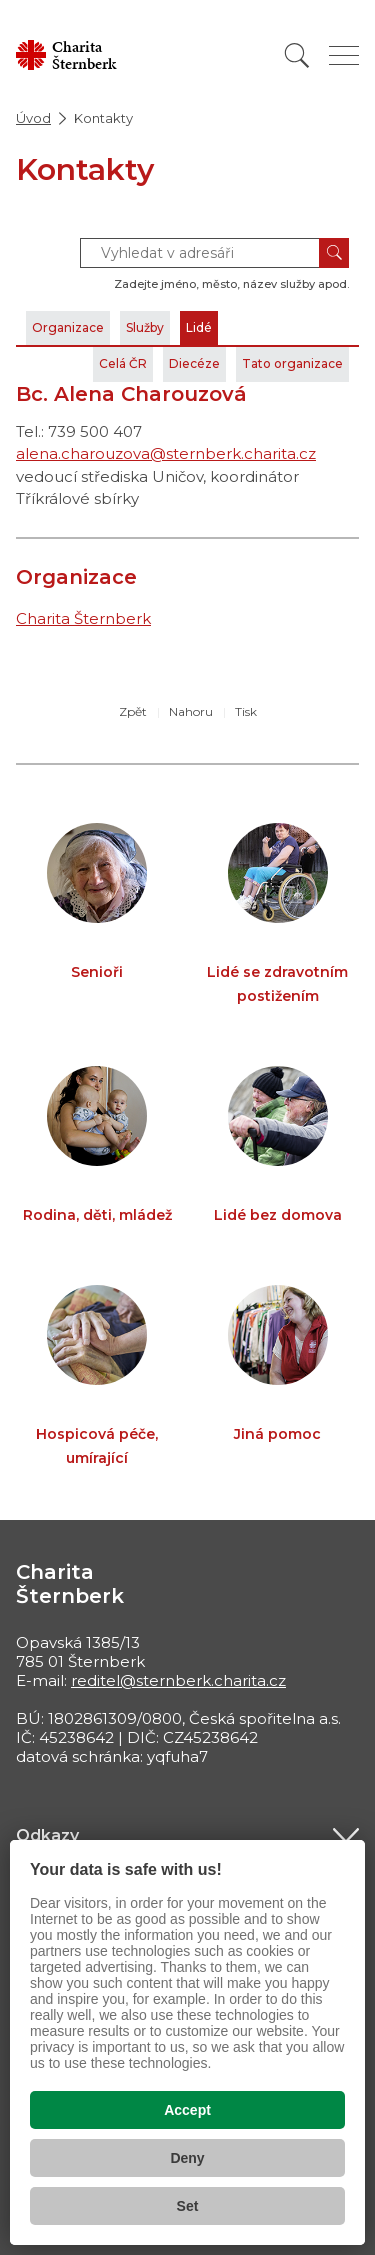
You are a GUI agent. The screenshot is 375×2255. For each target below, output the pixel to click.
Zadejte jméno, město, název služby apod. (231, 284)
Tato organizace (292, 363)
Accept (187, 2110)
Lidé (199, 327)
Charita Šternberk (83, 618)
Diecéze (194, 363)
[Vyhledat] (297, 55)
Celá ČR (123, 363)
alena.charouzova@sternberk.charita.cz (166, 453)
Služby (145, 327)
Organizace (68, 327)
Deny (187, 2158)
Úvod (33, 118)
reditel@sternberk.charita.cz (178, 1680)
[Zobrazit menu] (344, 55)
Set (188, 2206)
